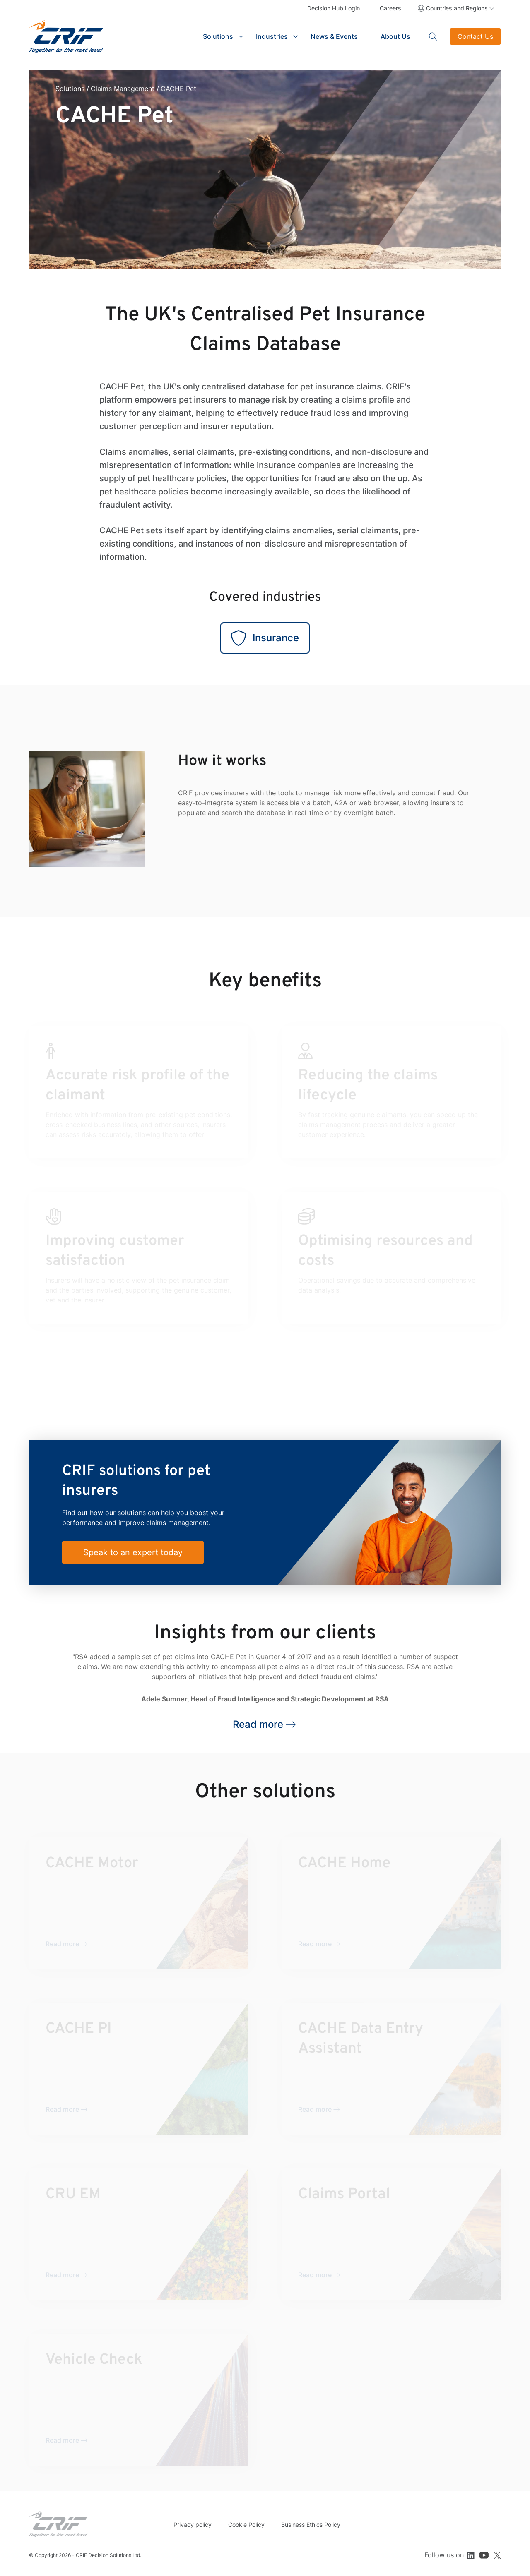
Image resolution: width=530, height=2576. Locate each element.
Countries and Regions (457, 8)
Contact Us (475, 36)
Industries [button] (272, 36)
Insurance (265, 638)
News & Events (334, 36)
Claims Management (122, 88)
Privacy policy (192, 2524)
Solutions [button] (218, 36)
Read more (258, 1724)
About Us (395, 36)
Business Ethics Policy (310, 2524)
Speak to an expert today (133, 1552)
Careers (390, 8)
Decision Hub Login (333, 8)
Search (433, 36)
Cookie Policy (246, 2524)
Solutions (69, 88)
